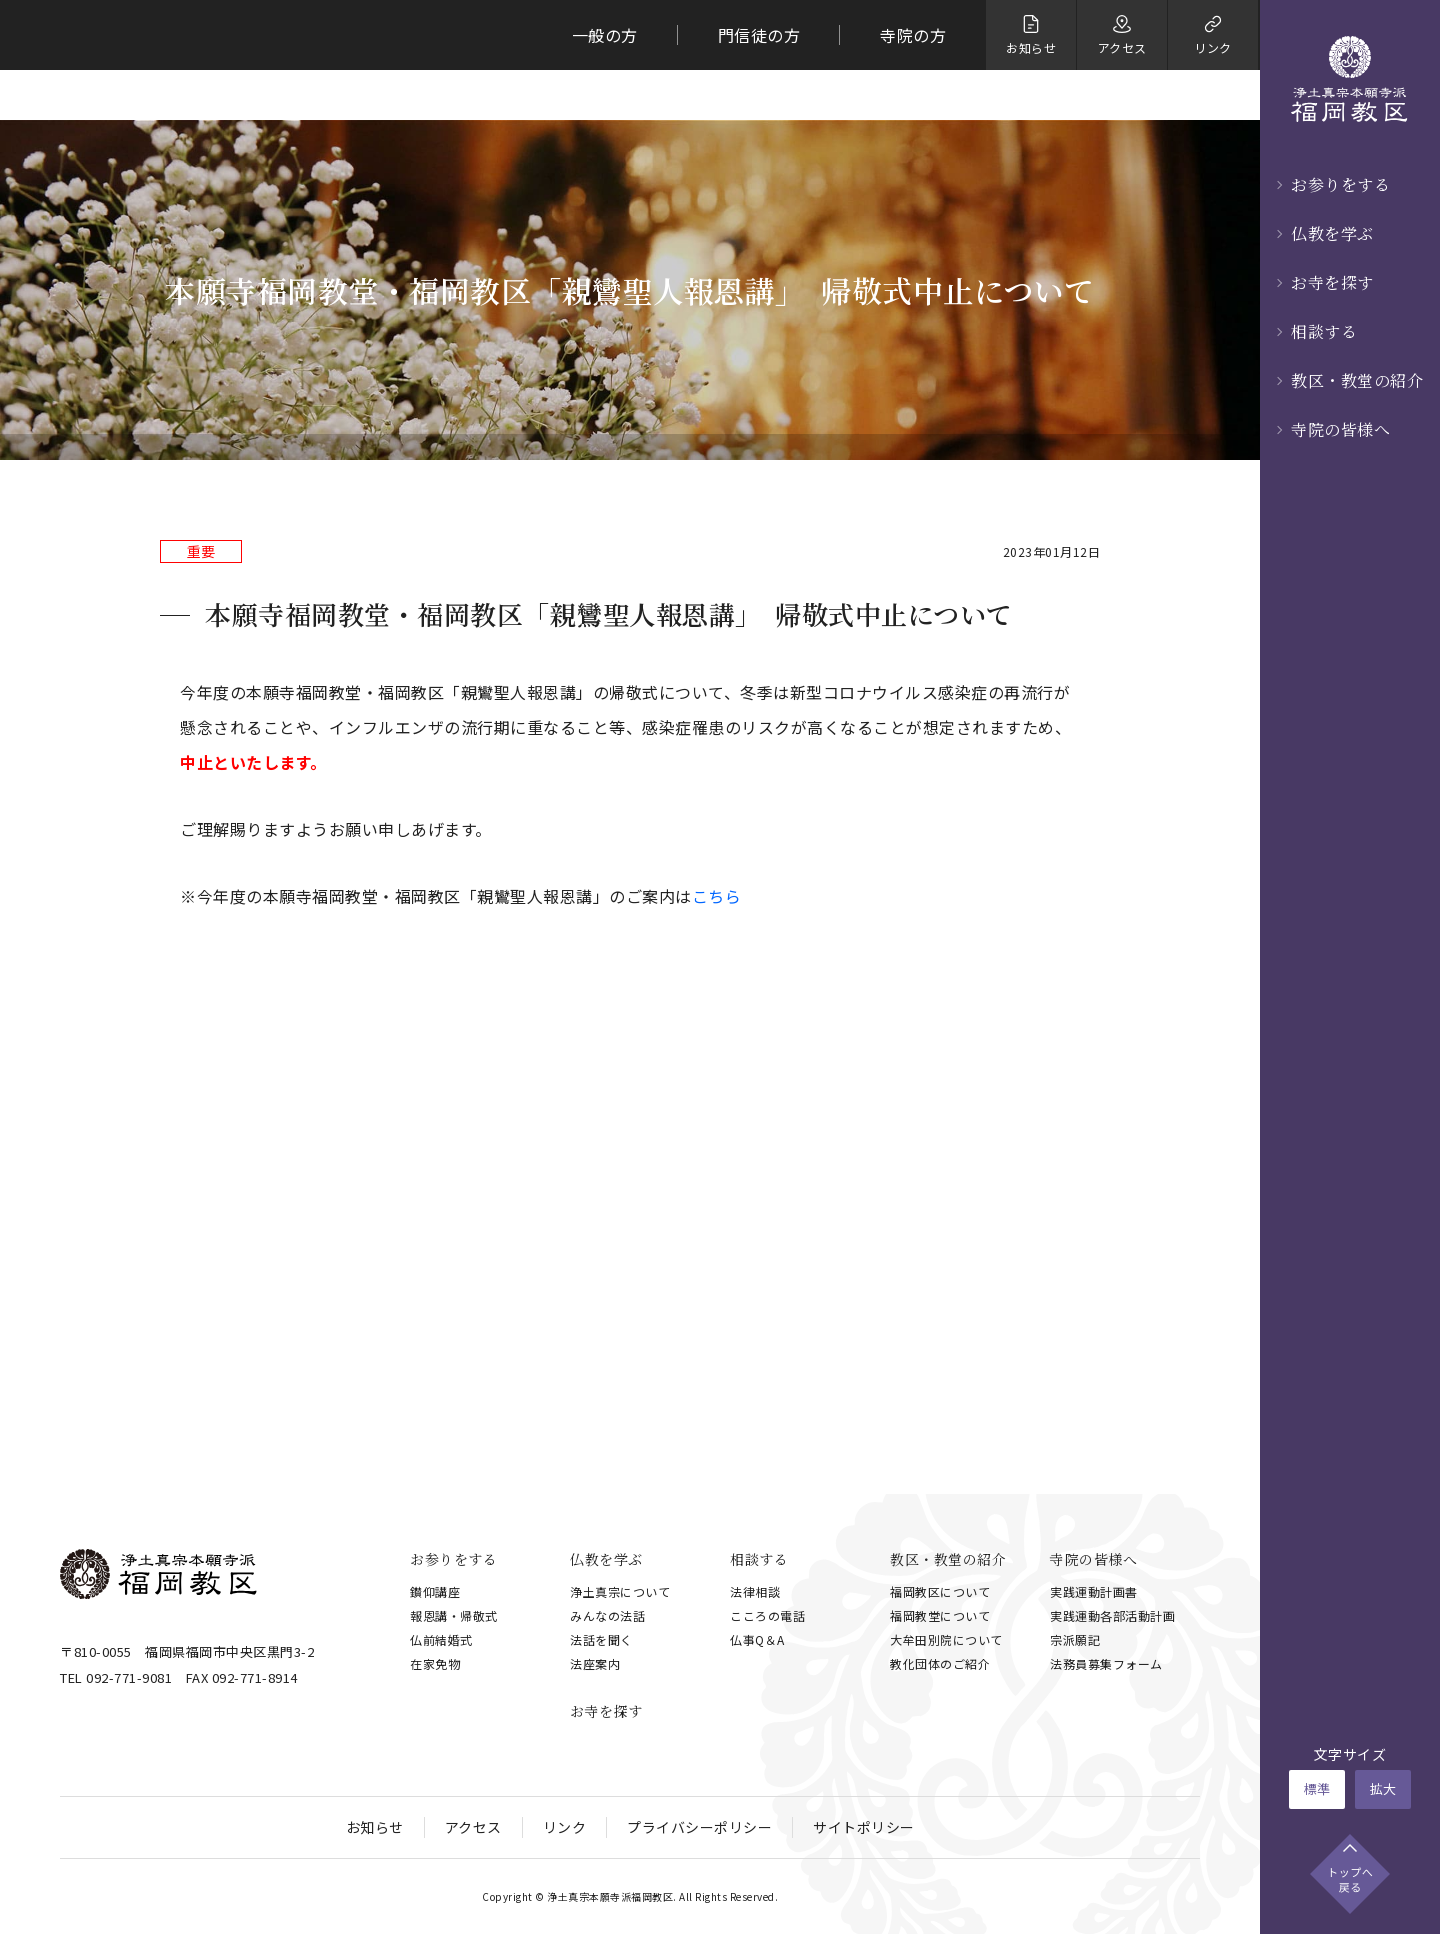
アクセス (473, 1827)
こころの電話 (767, 1615)
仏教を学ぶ (1332, 233)
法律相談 (755, 1591)
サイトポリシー (864, 1827)
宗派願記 (1075, 1639)
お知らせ (375, 1827)
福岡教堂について (940, 1615)
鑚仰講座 (435, 1591)
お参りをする (1340, 184)
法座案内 (595, 1663)
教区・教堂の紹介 (1357, 380)
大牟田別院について (946, 1639)
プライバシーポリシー (699, 1827)
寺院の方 (913, 35)
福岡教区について (940, 1591)
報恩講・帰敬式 (454, 1615)
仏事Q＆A (757, 1639)
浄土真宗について (620, 1591)
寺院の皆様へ (1340, 429)
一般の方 (605, 35)
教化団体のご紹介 (940, 1663)
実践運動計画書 (1094, 1591)
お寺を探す (1332, 282)
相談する (1324, 331)
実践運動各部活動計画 (1112, 1615)
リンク (565, 1827)
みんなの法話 (607, 1615)
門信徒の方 (759, 35)
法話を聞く (601, 1639)
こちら (717, 896)
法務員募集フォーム (1106, 1663)
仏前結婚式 (441, 1639)
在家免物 (435, 1663)
